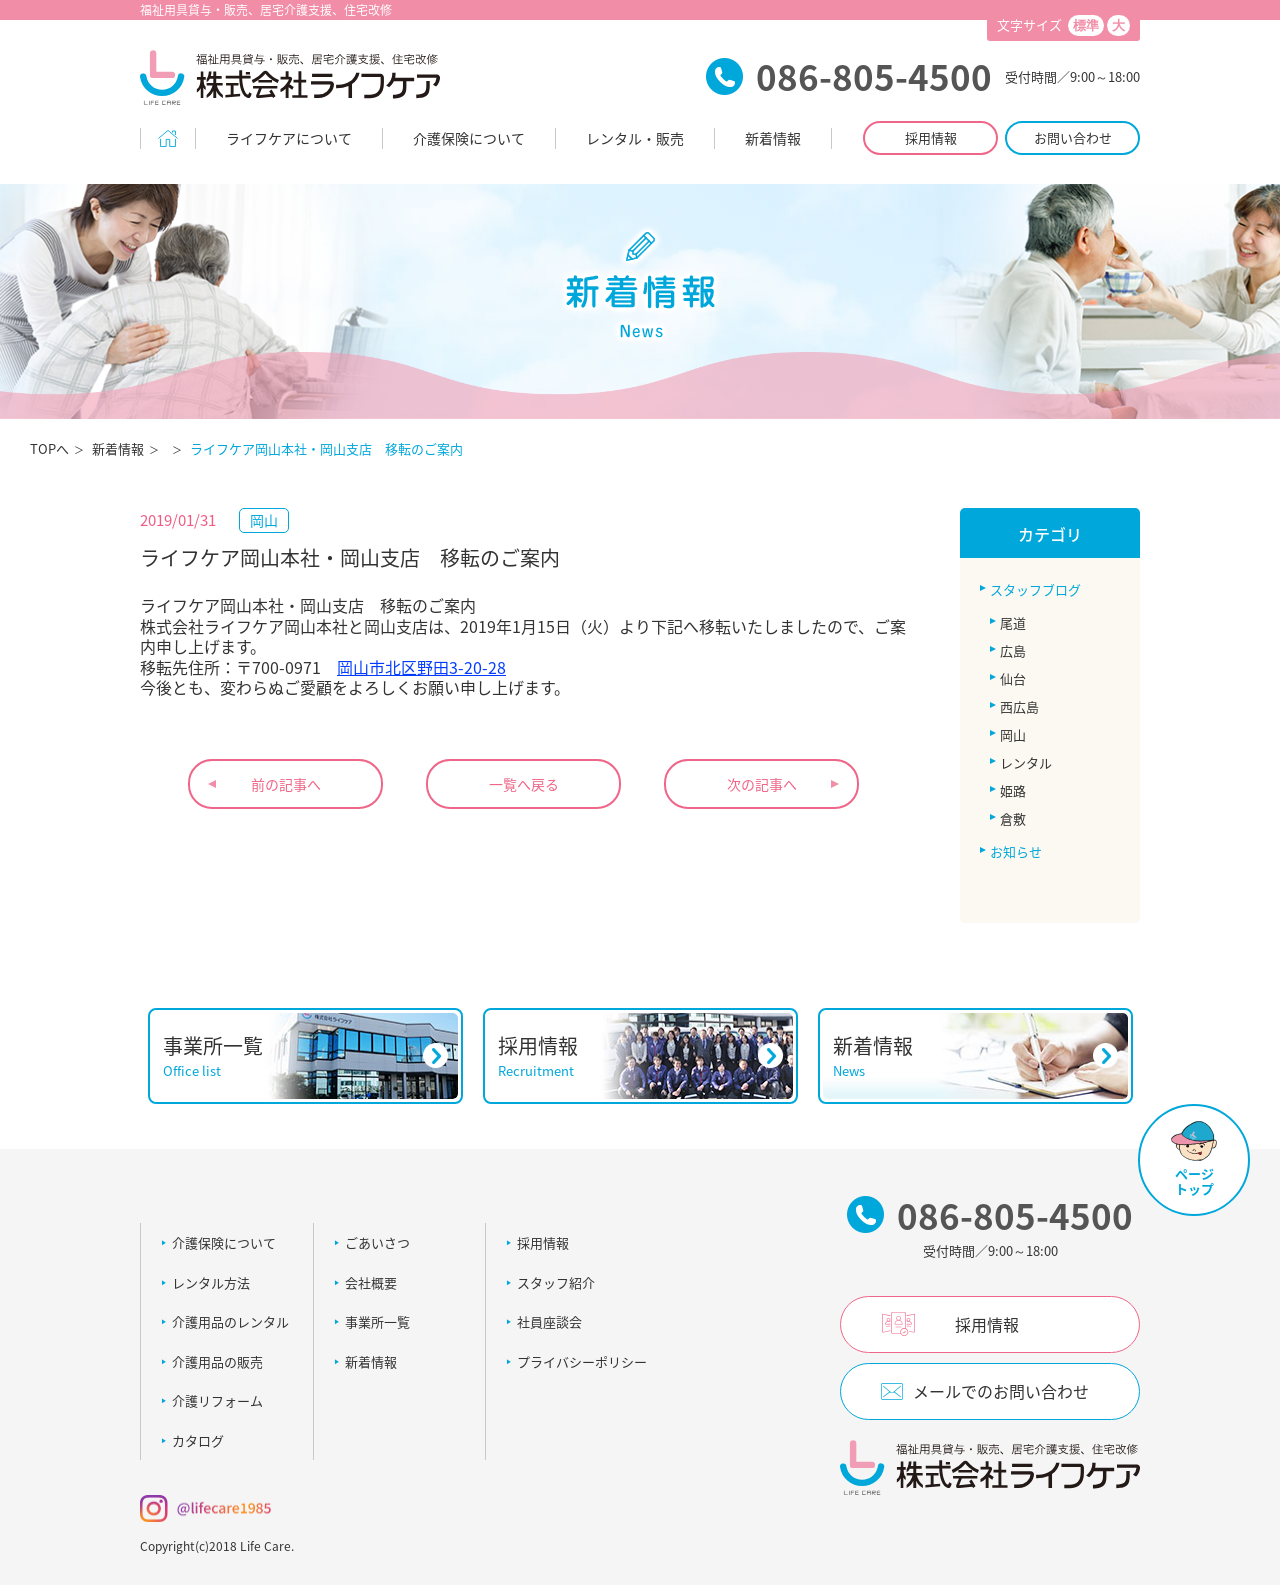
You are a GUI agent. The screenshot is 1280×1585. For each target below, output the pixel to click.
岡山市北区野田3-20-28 (421, 667)
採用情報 (931, 137)
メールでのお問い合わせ (1001, 1391)
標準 (1086, 25)
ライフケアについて (289, 138)
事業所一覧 (377, 1321)
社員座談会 (549, 1321)
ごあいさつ (377, 1242)
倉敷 (1013, 818)
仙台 (1013, 678)
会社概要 (371, 1282)
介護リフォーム (217, 1400)
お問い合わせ (1073, 137)
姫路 (1013, 790)
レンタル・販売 (635, 138)
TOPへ (49, 448)
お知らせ (1016, 851)
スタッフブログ (1035, 589)
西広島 (1019, 706)
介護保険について (469, 138)
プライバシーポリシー (582, 1361)
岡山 (1013, 734)
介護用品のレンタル (230, 1321)
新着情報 (773, 138)
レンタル (1026, 762)
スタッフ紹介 (556, 1282)
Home (168, 138)
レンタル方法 (211, 1282)
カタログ (198, 1440)
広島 (1013, 650)
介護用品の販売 (217, 1361)
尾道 (1013, 622)
